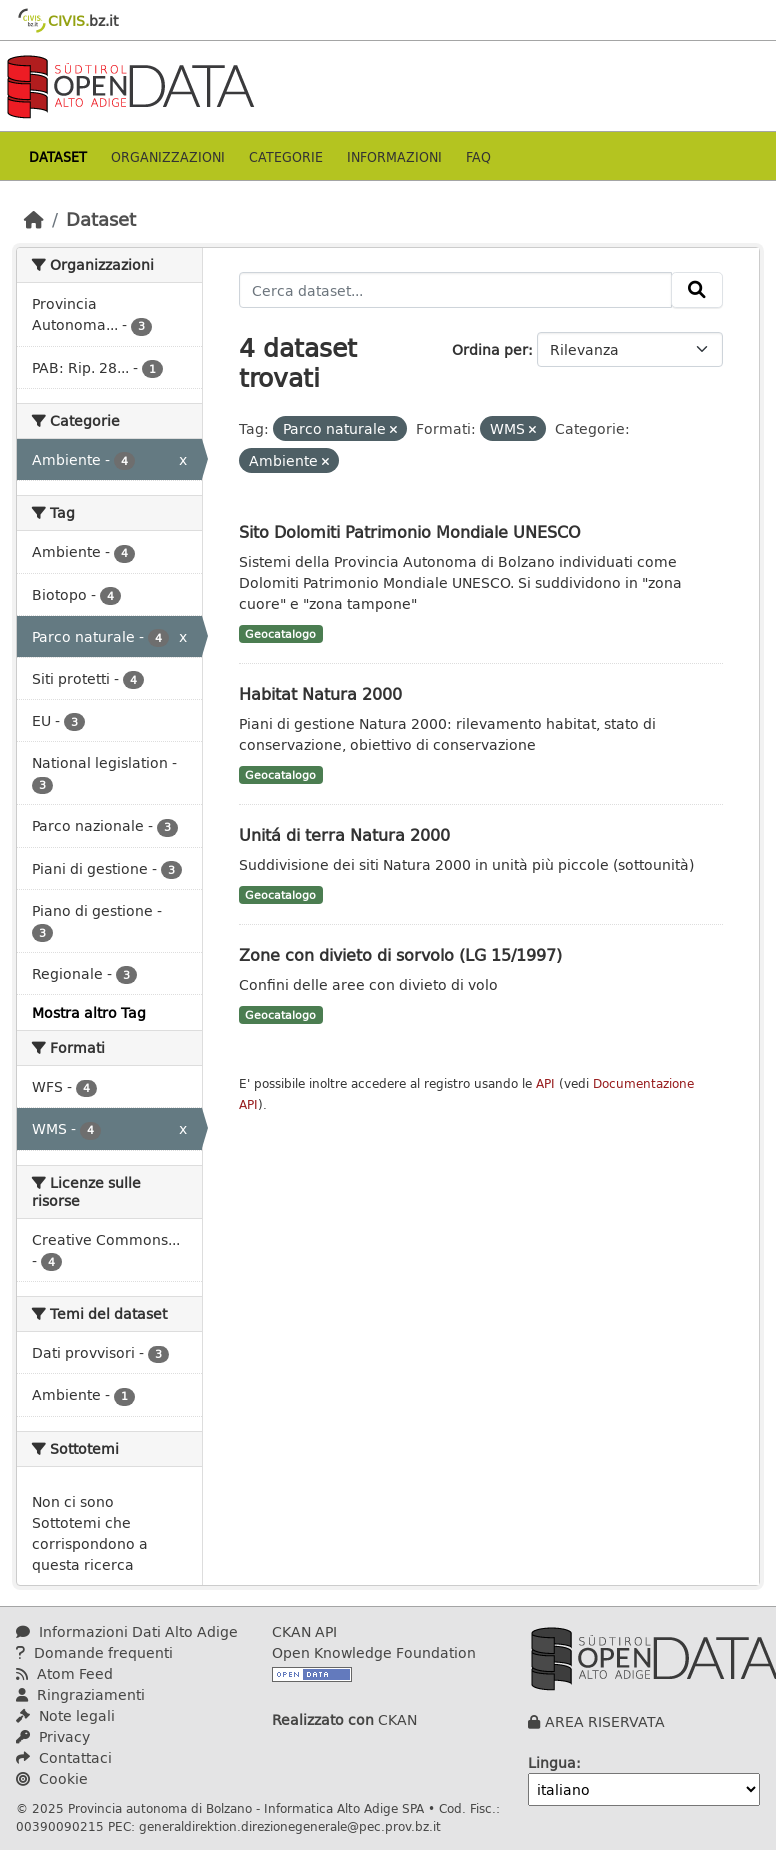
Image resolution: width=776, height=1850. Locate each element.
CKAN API (304, 1631)
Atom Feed (64, 1673)
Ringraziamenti (80, 1694)
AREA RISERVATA (605, 1721)
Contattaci (64, 1757)
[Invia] (697, 290)
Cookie (52, 1778)
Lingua (552, 1762)
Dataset (58, 156)
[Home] (34, 219)
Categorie (286, 156)
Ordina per (490, 349)
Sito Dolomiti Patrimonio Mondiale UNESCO (410, 531)
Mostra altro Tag (89, 1012)
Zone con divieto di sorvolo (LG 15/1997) (400, 954)
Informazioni (394, 156)
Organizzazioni (168, 156)
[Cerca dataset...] (456, 290)
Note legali (65, 1715)
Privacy (53, 1736)
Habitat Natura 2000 (320, 693)
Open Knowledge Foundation (374, 1652)
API (545, 1083)
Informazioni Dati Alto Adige (127, 1631)
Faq (478, 156)
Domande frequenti (94, 1652)
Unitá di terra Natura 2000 (344, 834)
